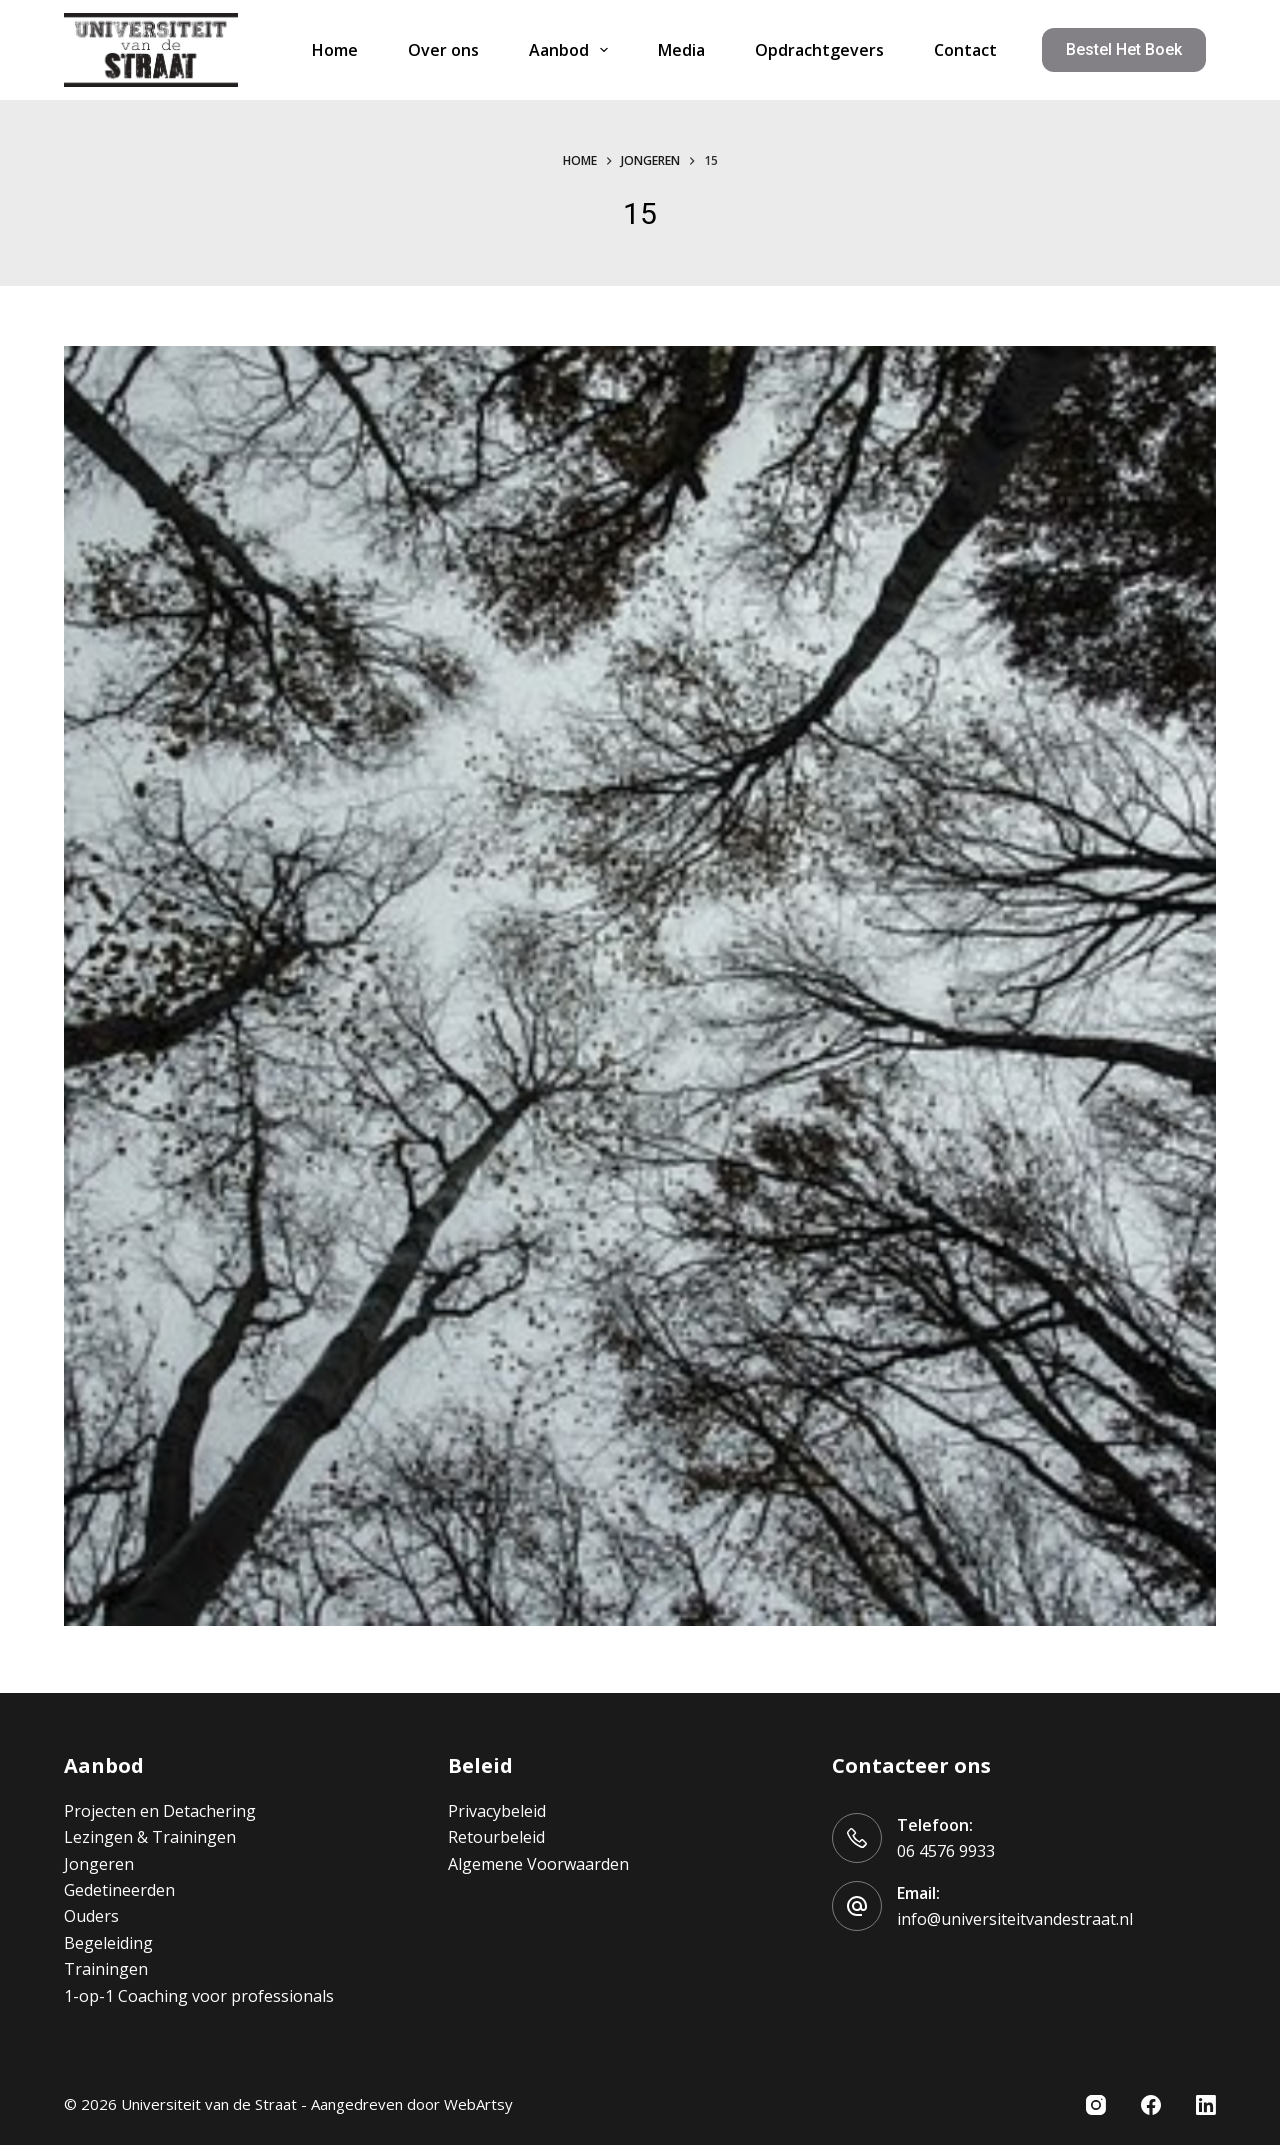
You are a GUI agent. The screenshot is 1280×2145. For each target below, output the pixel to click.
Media (681, 50)
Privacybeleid (497, 1811)
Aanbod (572, 50)
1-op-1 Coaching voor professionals (199, 1996)
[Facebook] (1151, 2105)
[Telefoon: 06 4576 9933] (857, 1838)
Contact (965, 50)
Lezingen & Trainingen (150, 1837)
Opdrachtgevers (819, 50)
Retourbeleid (496, 1837)
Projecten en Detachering (160, 1811)
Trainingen (106, 1969)
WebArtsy (478, 2104)
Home (335, 50)
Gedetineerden (119, 1890)
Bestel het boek (1124, 49)
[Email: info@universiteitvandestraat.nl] (857, 1906)
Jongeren (99, 1864)
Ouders (91, 1916)
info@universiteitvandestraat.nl (1015, 1919)
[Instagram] (1096, 2105)
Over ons (443, 50)
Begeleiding (108, 1943)
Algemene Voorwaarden (538, 1864)
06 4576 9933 (946, 1851)
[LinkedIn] (1206, 2105)
